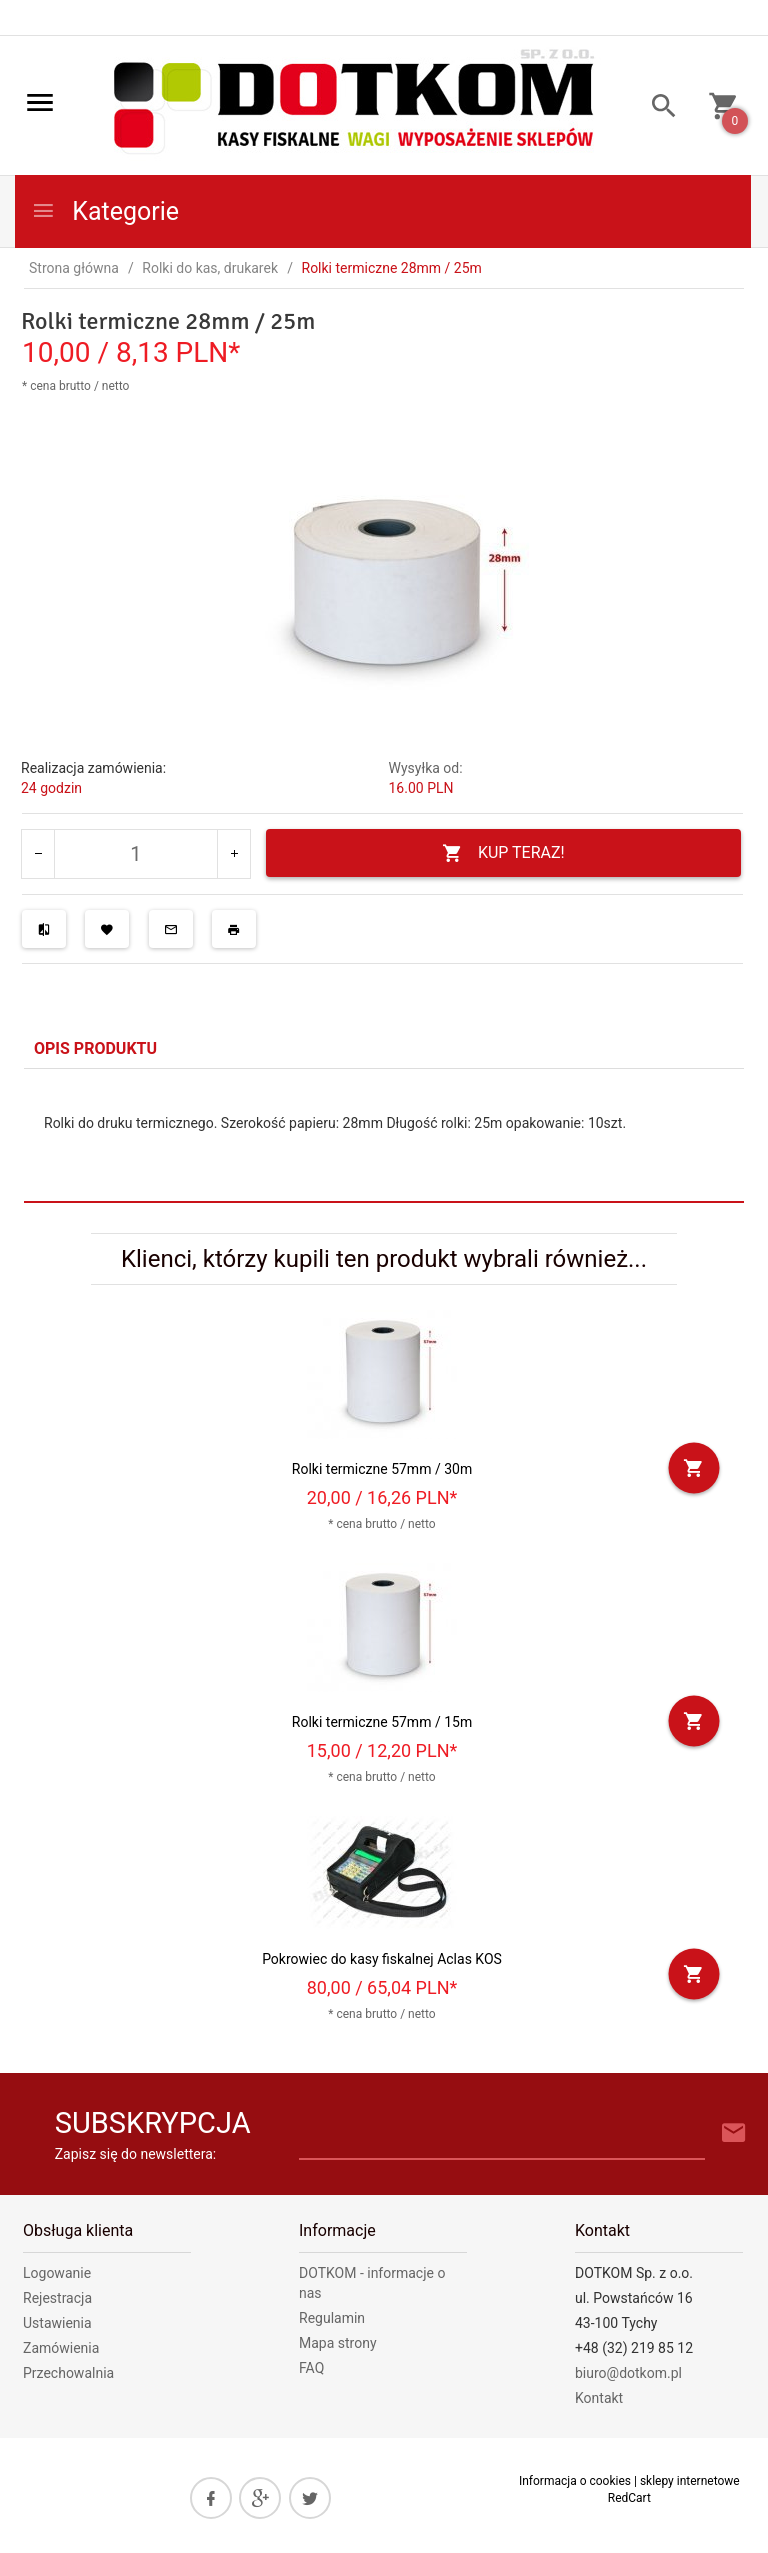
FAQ (311, 2368)
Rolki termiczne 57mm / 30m (382, 1469)
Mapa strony (338, 2343)
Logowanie (57, 2273)
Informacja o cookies (575, 2481)
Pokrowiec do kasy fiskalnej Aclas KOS (382, 1959)
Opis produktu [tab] (95, 1048)
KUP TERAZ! (503, 853)
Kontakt (599, 2398)
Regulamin (332, 2318)
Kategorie (105, 211)
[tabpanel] (384, 1135)
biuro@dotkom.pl (628, 2373)
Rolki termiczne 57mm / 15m (382, 1722)
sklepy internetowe (690, 2481)
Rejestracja (57, 2298)
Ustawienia (57, 2323)
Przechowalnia (68, 2373)
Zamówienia (61, 2348)
